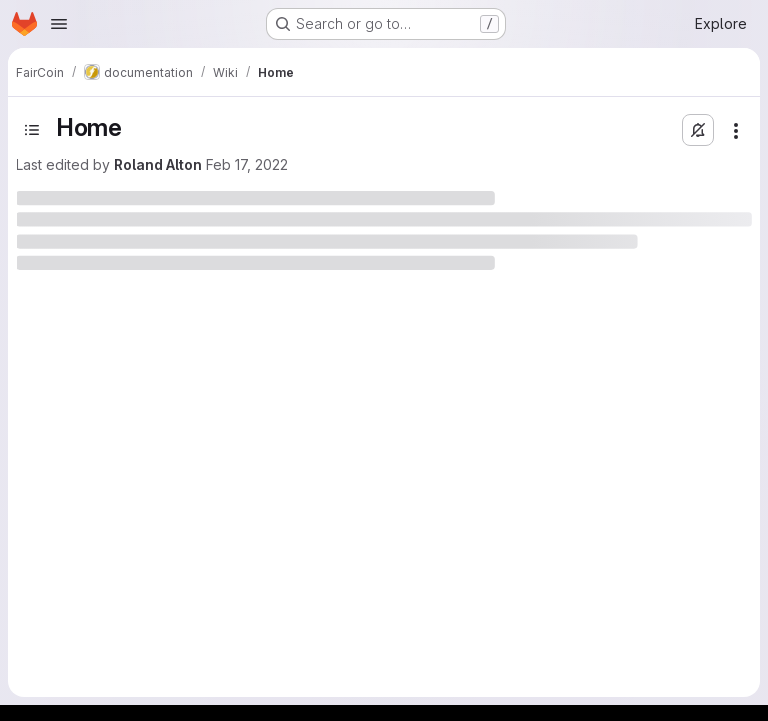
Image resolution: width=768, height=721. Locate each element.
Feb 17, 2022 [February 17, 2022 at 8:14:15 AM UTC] (247, 164)
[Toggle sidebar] (32, 130)
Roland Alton (158, 164)
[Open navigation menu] (59, 24)
